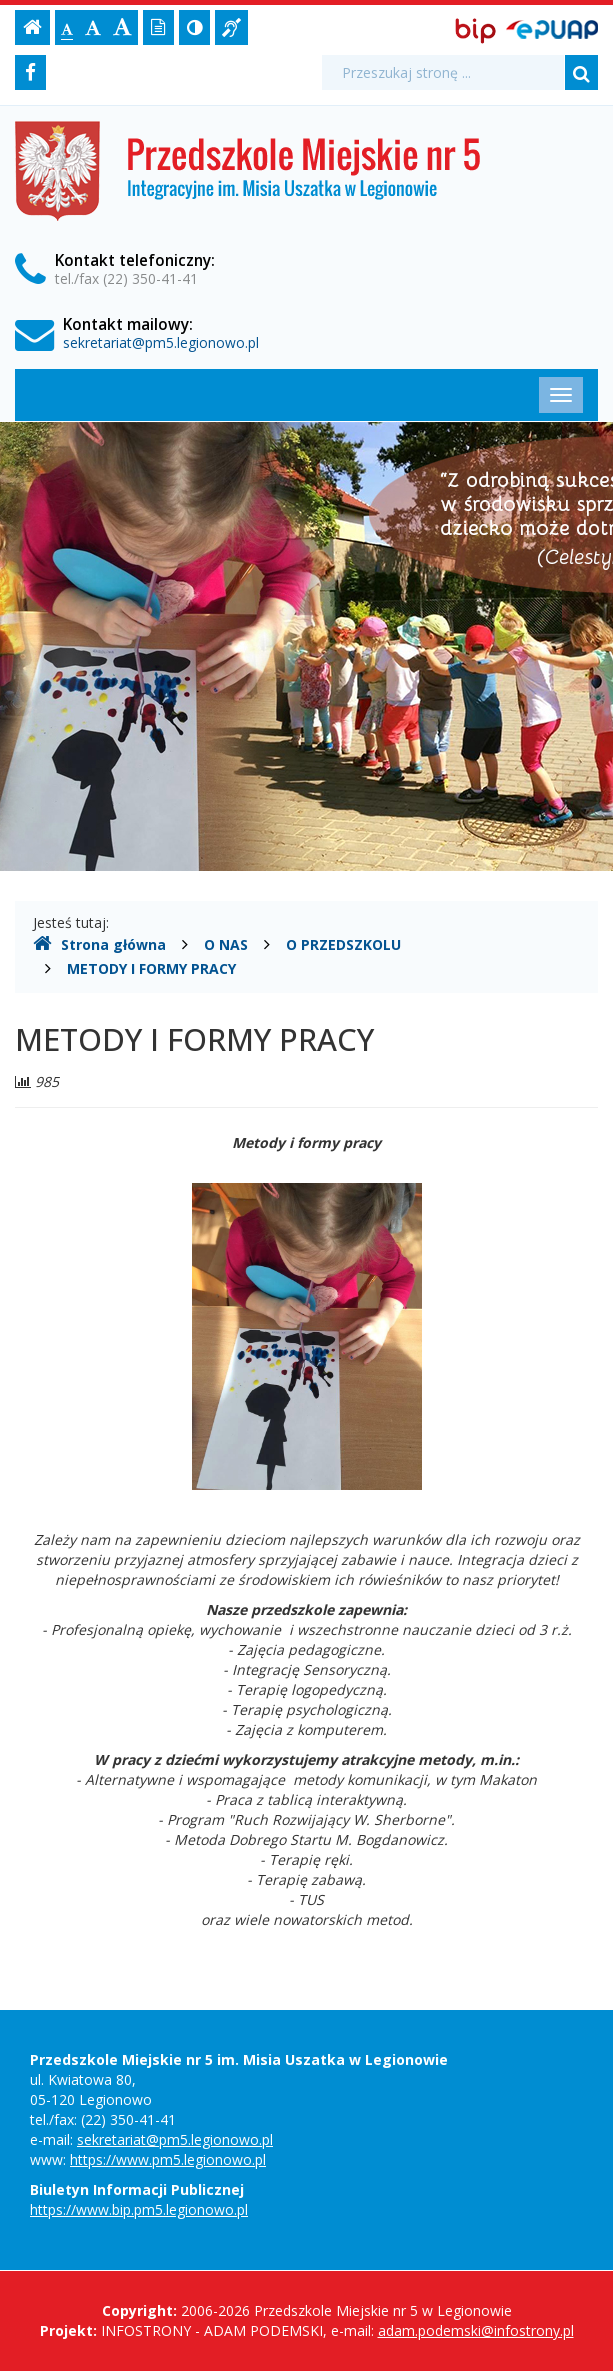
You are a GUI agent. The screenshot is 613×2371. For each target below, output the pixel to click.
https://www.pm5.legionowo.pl (168, 2159)
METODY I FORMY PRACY (151, 968)
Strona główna (99, 944)
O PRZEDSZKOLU (343, 944)
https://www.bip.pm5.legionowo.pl (139, 2209)
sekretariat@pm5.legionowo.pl (161, 342)
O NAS (226, 944)
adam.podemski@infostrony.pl (476, 2330)
